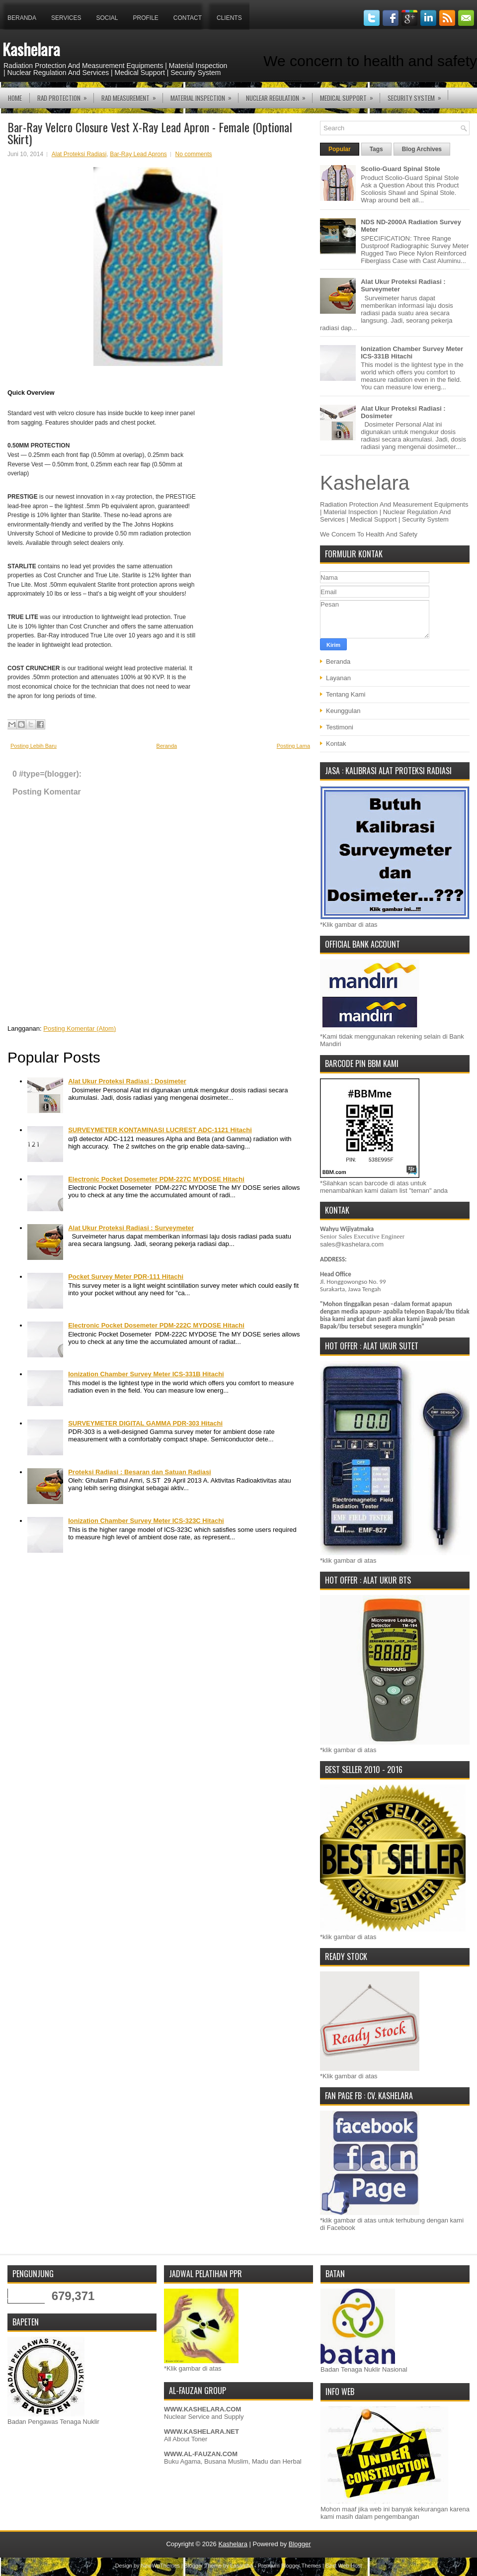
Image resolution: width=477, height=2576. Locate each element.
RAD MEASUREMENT (131, 95)
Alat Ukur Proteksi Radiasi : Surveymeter (131, 1228)
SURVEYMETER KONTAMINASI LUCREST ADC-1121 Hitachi (160, 1130)
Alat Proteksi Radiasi (79, 154)
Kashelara (31, 49)
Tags (376, 149)
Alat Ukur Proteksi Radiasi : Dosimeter (127, 1081)
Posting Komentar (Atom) (79, 1028)
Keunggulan (343, 710)
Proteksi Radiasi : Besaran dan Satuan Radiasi (139, 1472)
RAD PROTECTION (65, 95)
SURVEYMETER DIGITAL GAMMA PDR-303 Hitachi (145, 1423)
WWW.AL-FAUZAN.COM (201, 2454)
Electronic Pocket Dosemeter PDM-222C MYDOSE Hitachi (156, 1325)
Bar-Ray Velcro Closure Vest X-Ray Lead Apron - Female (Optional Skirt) (149, 133)
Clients (229, 17)
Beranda (21, 17)
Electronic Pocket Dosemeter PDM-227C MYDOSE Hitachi (156, 1179)
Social (107, 17)
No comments (193, 154)
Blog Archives (422, 149)
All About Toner (185, 2439)
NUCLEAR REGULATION (279, 95)
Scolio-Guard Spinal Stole (400, 169)
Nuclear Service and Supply (203, 2416)
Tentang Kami (346, 694)
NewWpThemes (160, 2566)
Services (66, 17)
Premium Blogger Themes (289, 2566)
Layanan (338, 678)
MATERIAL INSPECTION (204, 95)
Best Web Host (343, 2566)
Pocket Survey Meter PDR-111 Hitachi (125, 1276)
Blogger (300, 2544)
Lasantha (242, 2566)
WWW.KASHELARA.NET (201, 2431)
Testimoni (339, 727)
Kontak (336, 743)
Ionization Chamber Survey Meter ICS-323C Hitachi (146, 1520)
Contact (187, 17)
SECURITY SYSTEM (418, 95)
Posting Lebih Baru (33, 746)
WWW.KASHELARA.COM (202, 2409)
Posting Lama (293, 746)
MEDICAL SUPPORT (350, 95)
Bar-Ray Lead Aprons (138, 154)
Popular (339, 149)
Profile (146, 17)
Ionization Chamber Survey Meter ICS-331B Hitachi (146, 1374)
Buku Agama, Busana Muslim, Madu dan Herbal (233, 2461)
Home (15, 98)
